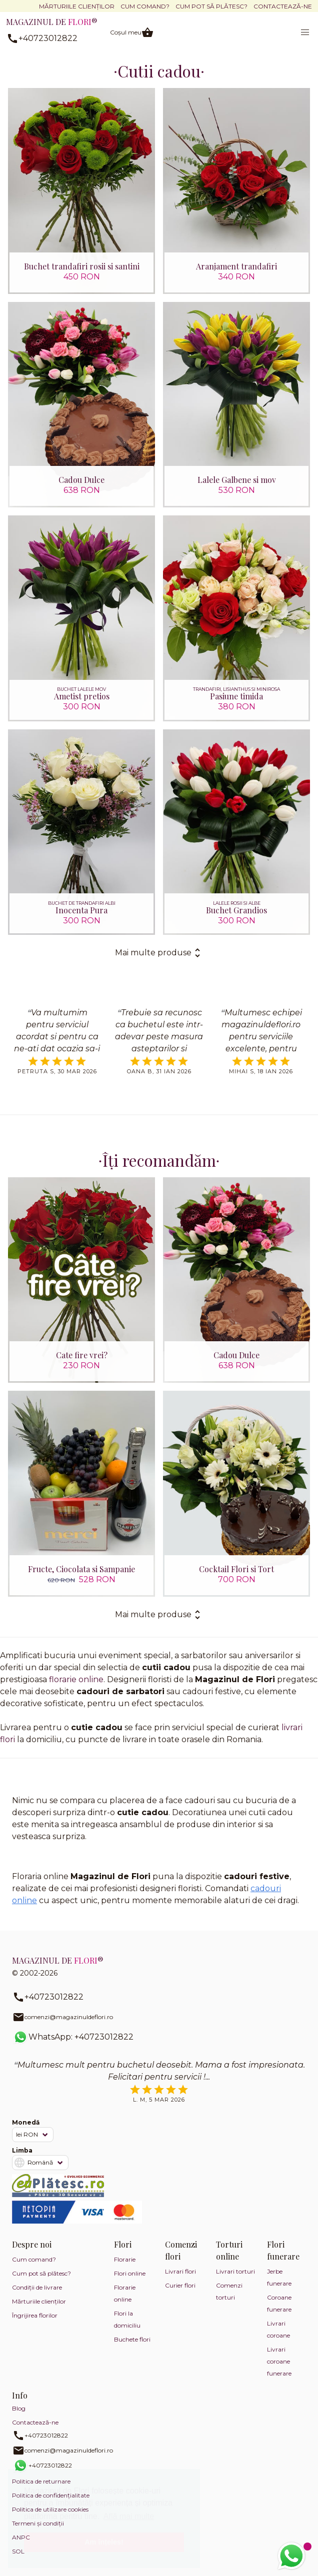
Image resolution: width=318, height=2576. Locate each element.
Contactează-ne (283, 6)
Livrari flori (180, 2271)
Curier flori (180, 2285)
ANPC (21, 2537)
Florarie (125, 2259)
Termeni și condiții (38, 2523)
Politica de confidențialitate (51, 2495)
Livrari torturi (235, 2271)
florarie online (76, 1679)
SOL (18, 2551)
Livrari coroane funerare (279, 2361)
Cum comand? (145, 6)
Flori (123, 2244)
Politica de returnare (41, 2481)
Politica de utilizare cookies (50, 2509)
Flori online (130, 2273)
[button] (305, 32)
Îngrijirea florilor (35, 2315)
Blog (19, 2408)
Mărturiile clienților (76, 6)
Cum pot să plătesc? (212, 6)
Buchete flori (132, 2339)
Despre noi (32, 2244)
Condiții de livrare (37, 2287)
